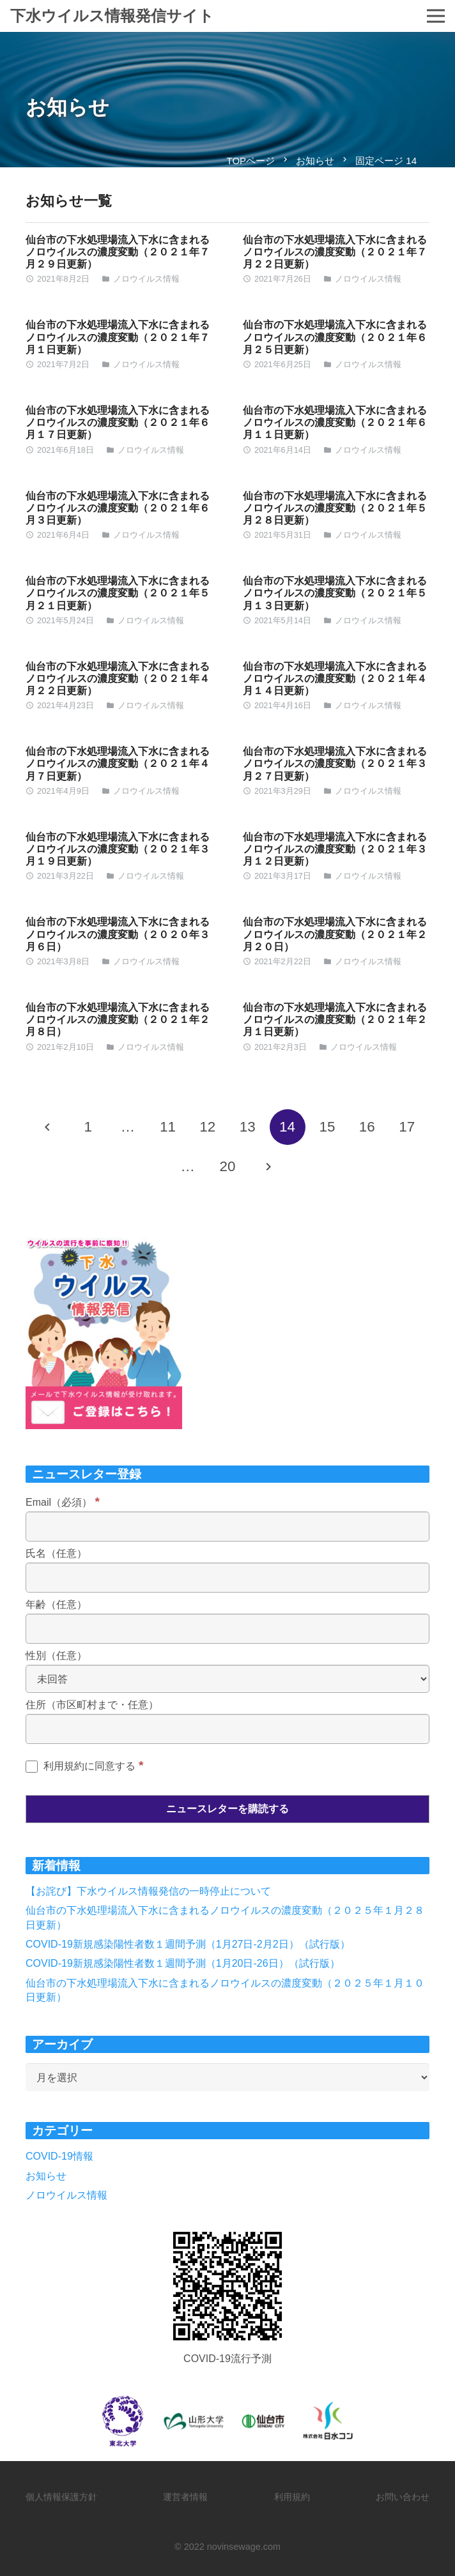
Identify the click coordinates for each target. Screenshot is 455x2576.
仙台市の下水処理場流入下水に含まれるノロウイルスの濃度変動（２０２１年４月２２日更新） (118, 678)
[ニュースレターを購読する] (227, 1809)
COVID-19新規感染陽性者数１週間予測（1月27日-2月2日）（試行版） (188, 1944)
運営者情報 (185, 2497)
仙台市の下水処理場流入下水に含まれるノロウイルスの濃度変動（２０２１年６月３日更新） (118, 508)
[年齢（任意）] (227, 1629)
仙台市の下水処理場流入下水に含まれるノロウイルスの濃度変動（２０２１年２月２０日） (335, 933)
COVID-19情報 (59, 2156)
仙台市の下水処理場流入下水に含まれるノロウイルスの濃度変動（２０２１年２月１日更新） (335, 1019)
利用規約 (292, 2497)
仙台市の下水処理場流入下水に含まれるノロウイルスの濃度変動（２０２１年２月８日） (118, 1019)
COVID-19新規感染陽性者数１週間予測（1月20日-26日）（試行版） (183, 1963)
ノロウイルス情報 (146, 279)
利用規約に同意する (84, 1766)
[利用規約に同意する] (32, 1767)
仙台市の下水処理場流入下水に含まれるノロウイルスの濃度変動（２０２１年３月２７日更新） (335, 763)
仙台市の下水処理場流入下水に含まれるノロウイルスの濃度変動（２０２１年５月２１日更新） (118, 592)
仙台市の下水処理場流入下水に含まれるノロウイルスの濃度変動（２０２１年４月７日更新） (118, 763)
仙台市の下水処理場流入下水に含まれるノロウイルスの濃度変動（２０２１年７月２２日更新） (335, 251)
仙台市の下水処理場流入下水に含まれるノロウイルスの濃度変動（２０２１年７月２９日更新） (118, 251)
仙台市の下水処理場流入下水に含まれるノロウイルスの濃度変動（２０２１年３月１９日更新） (118, 849)
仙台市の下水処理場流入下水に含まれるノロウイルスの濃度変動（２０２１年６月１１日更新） (335, 422)
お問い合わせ (402, 2497)
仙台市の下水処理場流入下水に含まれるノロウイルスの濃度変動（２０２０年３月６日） (118, 933)
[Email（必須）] (227, 1527)
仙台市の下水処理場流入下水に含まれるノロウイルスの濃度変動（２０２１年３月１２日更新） (335, 849)
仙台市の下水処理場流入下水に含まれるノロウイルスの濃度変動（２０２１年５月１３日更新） (335, 592)
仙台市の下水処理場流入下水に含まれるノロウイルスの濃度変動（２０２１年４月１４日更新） (335, 678)
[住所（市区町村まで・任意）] (227, 1729)
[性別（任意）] (227, 1679)
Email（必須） (63, 1502)
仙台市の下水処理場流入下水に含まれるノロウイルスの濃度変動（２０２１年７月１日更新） (118, 336)
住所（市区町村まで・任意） (92, 1704)
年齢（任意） (56, 1604)
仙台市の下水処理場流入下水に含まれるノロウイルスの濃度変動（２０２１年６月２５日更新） (335, 336)
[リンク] (227, 2286)
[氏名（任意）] (227, 1578)
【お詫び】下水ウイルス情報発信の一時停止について (148, 1891)
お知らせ (46, 2176)
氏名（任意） (56, 1553)
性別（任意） (56, 1655)
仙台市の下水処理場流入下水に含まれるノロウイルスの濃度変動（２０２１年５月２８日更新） (335, 508)
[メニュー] (436, 16)
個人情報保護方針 (61, 2497)
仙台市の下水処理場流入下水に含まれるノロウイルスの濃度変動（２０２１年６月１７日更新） (118, 422)
